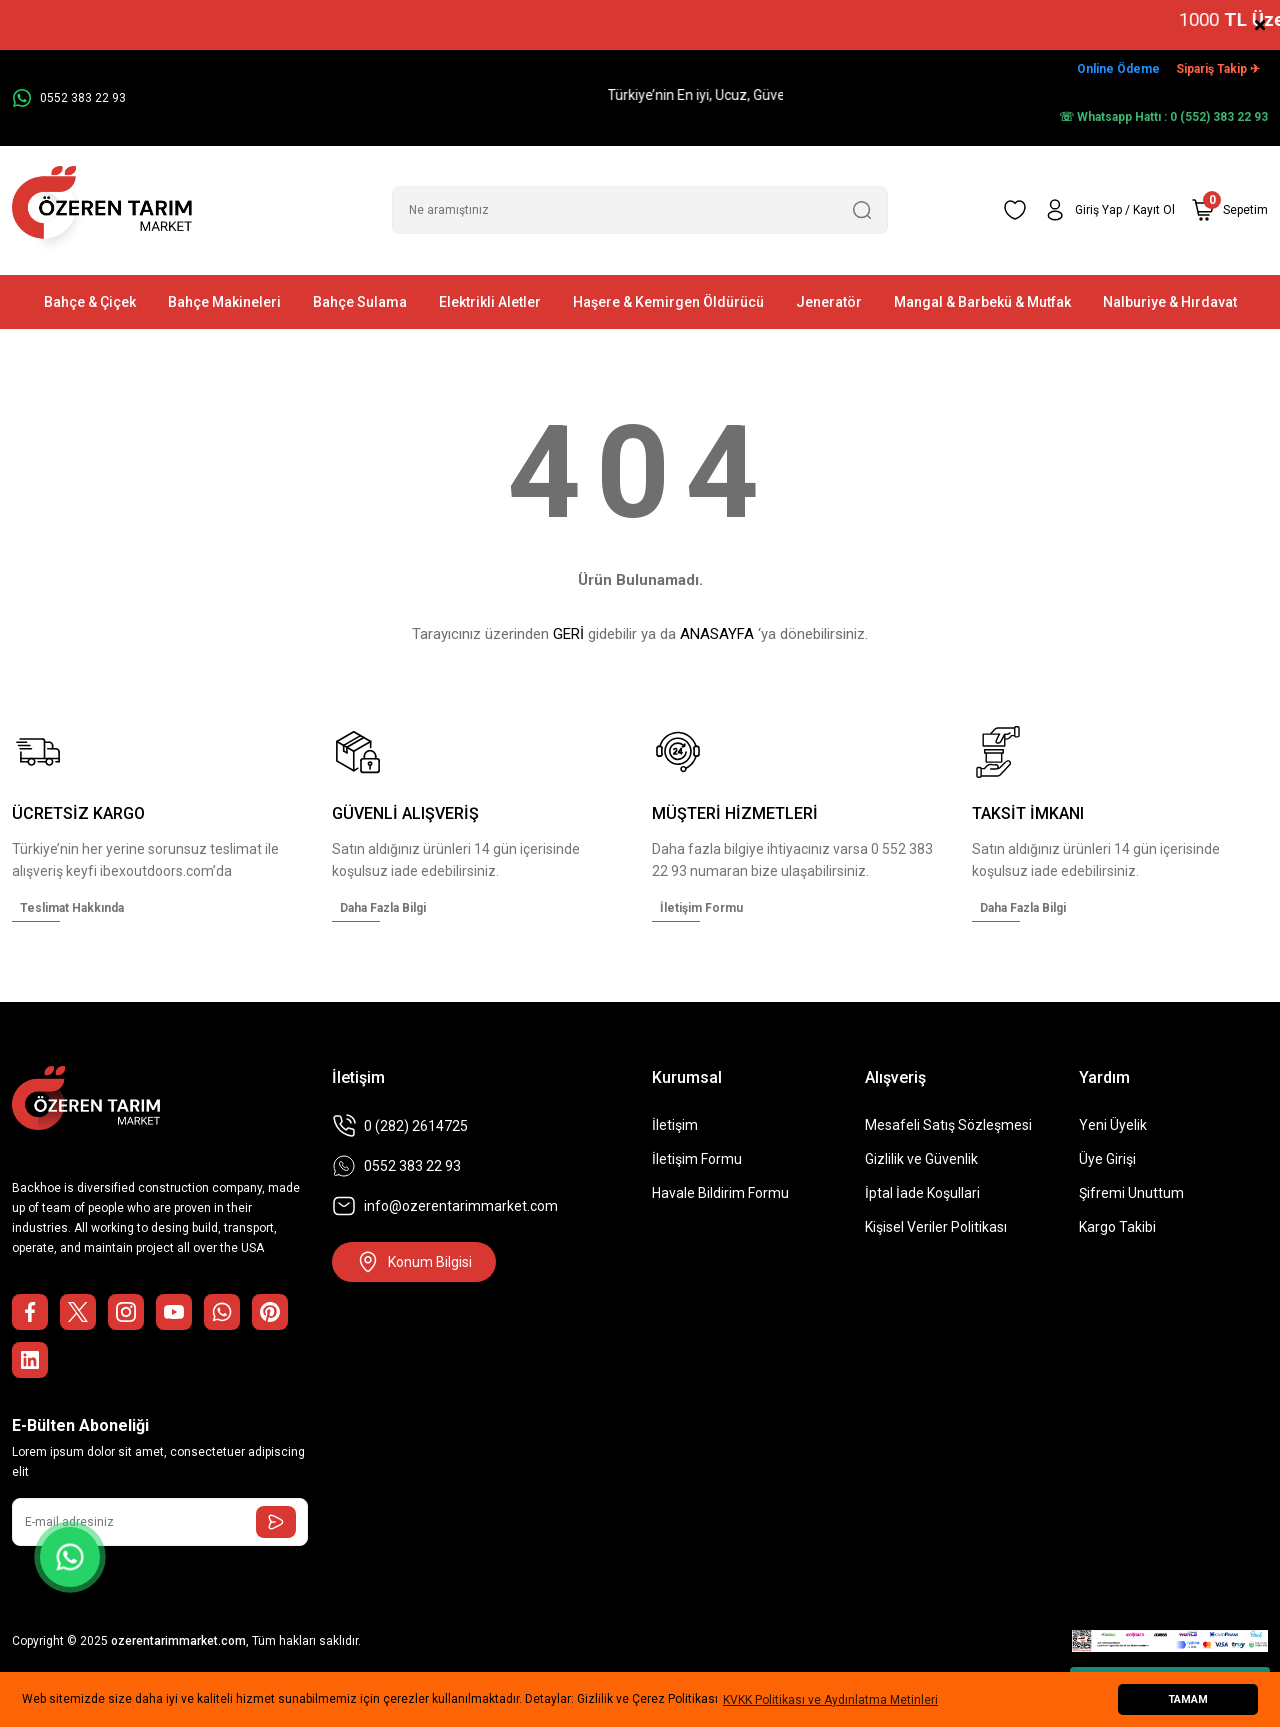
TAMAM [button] (1188, 1699)
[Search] (640, 210)
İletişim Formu (697, 1159)
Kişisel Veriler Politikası (936, 1227)
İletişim (675, 1125)
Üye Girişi (1107, 1159)
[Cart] (1229, 210)
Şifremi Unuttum (1131, 1193)
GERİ (568, 634)
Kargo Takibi (1117, 1227)
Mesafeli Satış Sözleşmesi (948, 1125)
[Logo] (102, 210)
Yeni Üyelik (1113, 1125)
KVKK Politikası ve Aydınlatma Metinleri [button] (830, 1700)
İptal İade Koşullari (922, 1193)
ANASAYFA (717, 634)
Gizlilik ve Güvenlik (921, 1159)
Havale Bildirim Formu (720, 1193)
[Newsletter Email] (160, 1522)
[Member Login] (1109, 210)
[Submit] (276, 1522)
